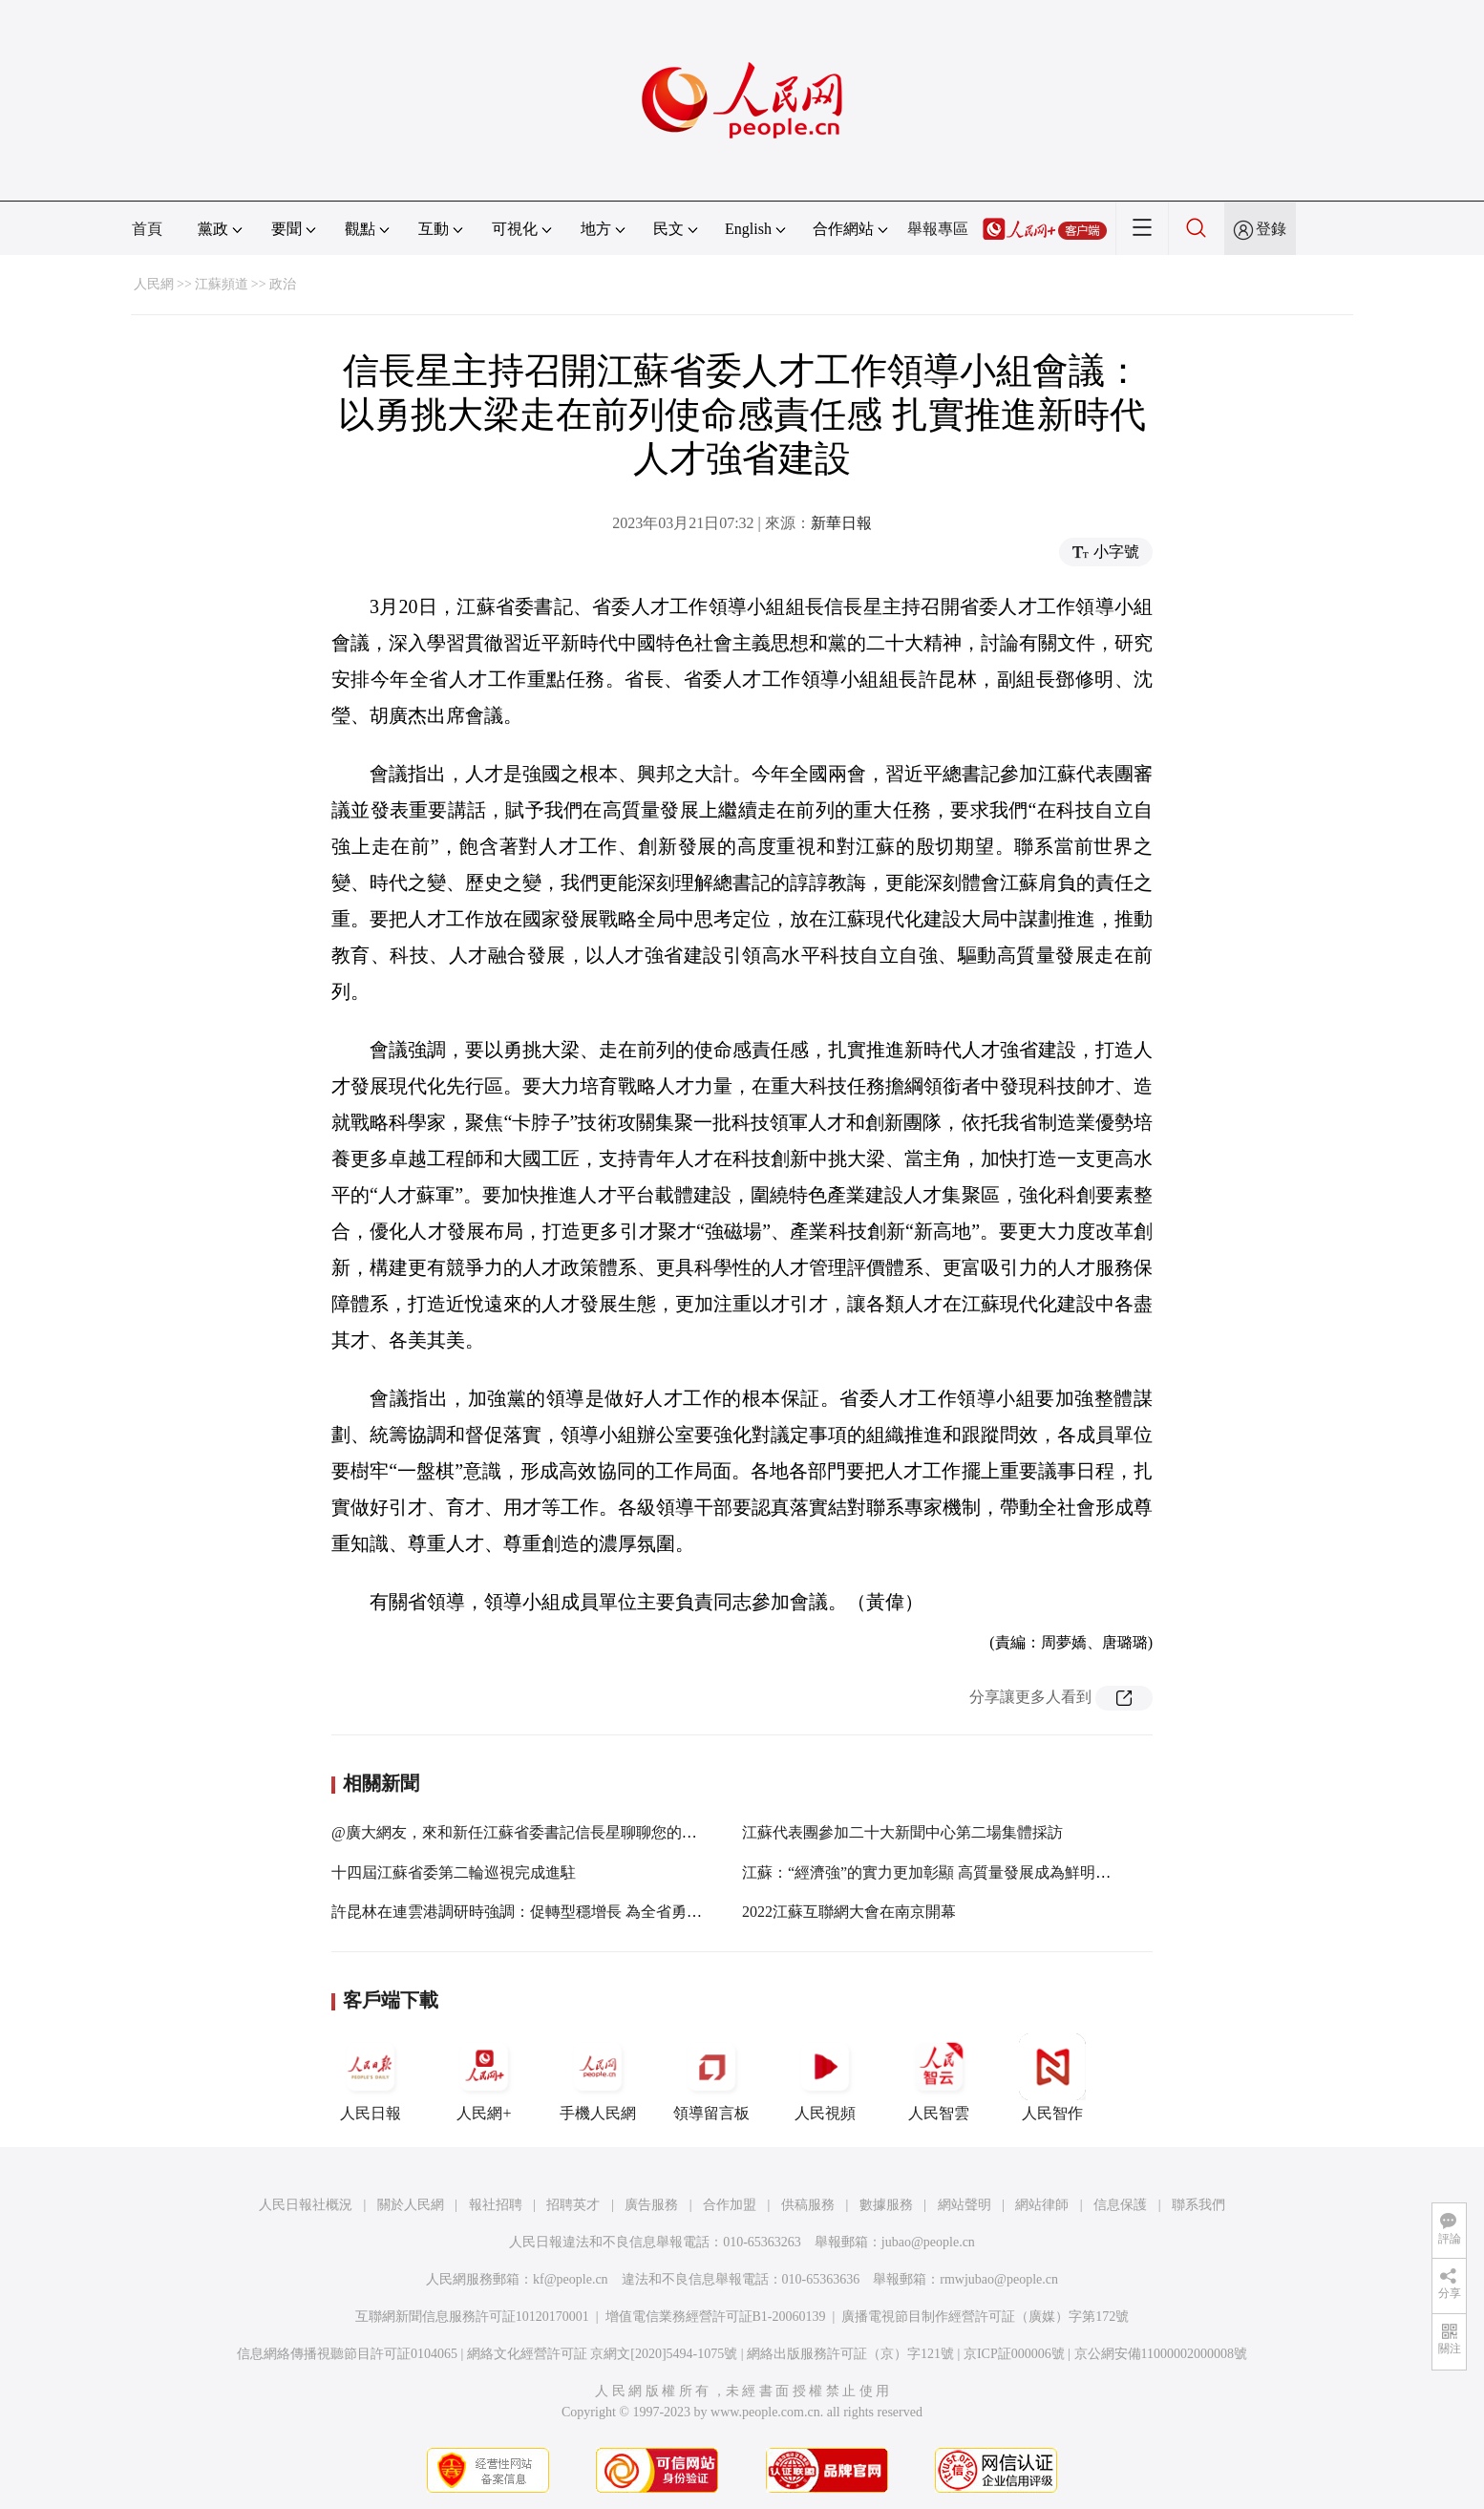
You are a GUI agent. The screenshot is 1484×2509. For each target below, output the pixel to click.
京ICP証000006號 (1014, 2354)
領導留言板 (711, 2077)
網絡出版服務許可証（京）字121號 (850, 2354)
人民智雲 (938, 2077)
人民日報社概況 (305, 2205)
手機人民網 (598, 2077)
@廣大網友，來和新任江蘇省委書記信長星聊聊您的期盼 (521, 1832)
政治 (282, 284)
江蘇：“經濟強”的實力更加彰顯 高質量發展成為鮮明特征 (934, 1872)
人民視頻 (825, 2077)
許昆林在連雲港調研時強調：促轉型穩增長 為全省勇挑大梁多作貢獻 (562, 1911)
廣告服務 (651, 2205)
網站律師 (1042, 2205)
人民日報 (370, 2077)
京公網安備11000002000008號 (1160, 2354)
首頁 (147, 229)
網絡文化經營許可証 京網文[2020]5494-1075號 (602, 2354)
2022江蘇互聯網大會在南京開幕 (849, 1911)
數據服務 (886, 2205)
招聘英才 (573, 2205)
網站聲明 (964, 2205)
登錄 (1271, 229)
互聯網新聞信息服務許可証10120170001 (472, 2316)
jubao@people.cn (928, 2242)
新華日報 (841, 523)
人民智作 (1052, 2077)
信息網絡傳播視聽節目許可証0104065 (347, 2354)
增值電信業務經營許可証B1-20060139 (715, 2316)
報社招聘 (495, 2205)
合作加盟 (729, 2205)
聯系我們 (1198, 2205)
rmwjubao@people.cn (999, 2279)
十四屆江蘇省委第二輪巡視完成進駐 (453, 1872)
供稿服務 (808, 2205)
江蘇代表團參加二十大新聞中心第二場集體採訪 (902, 1832)
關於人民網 (410, 2205)
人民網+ (484, 2077)
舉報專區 (937, 229)
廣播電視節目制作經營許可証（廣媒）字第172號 (985, 2316)
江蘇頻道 (221, 284)
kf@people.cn (570, 2279)
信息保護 (1120, 2205)
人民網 (154, 284)
